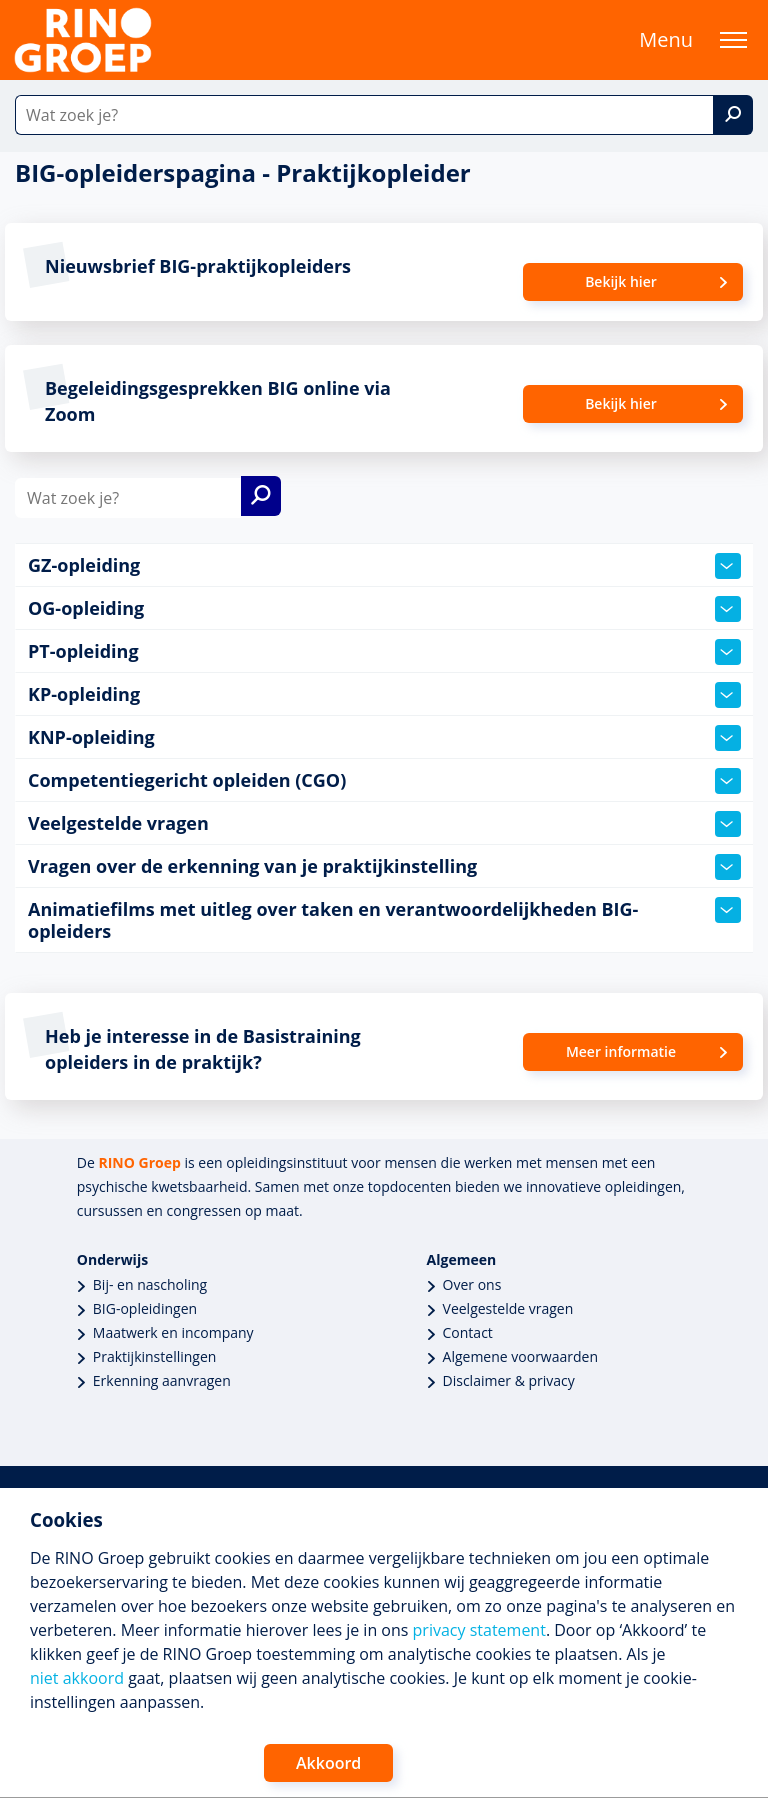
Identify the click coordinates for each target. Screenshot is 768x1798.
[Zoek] (733, 115)
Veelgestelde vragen (384, 824)
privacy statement (479, 1630)
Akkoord (328, 1763)
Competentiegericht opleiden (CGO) (384, 781)
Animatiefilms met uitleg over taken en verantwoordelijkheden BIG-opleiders (384, 920)
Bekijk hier (621, 281)
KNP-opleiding (384, 738)
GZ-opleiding (384, 566)
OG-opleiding (384, 609)
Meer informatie (621, 1051)
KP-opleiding (384, 695)
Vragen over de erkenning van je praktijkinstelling (384, 867)
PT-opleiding (384, 652)
